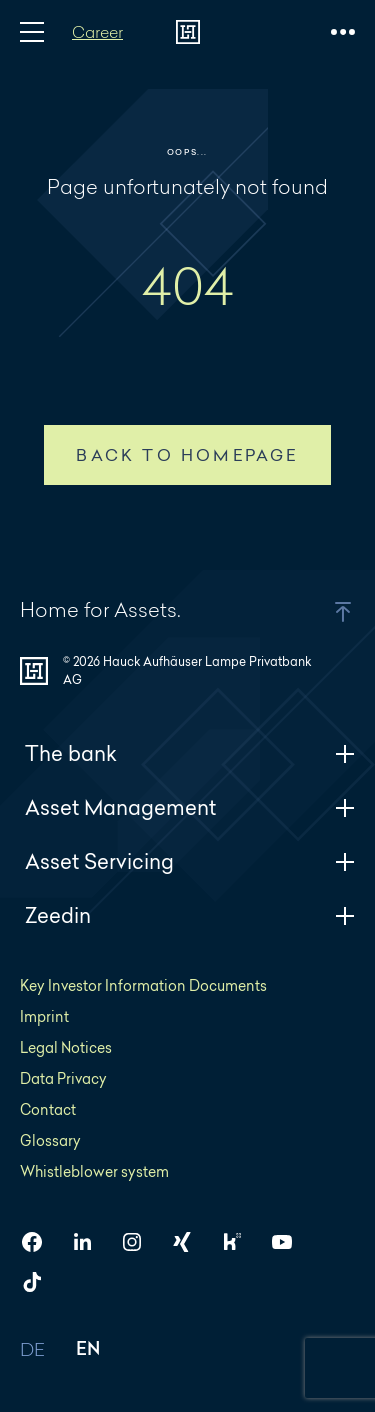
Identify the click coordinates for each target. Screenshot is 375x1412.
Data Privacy (63, 1078)
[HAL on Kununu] (240, 1242)
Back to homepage (187, 455)
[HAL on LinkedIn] (90, 1242)
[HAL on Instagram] (140, 1242)
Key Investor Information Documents (143, 985)
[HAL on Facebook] (40, 1242)
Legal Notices (66, 1047)
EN (88, 1350)
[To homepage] (188, 32)
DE (33, 1350)
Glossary (50, 1140)
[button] (317, 612)
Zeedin (190, 915)
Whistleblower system (94, 1171)
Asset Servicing (190, 861)
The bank (190, 753)
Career (97, 31)
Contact (48, 1109)
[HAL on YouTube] (290, 1242)
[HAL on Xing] (190, 1242)
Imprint (44, 1016)
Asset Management (190, 807)
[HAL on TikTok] (40, 1282)
